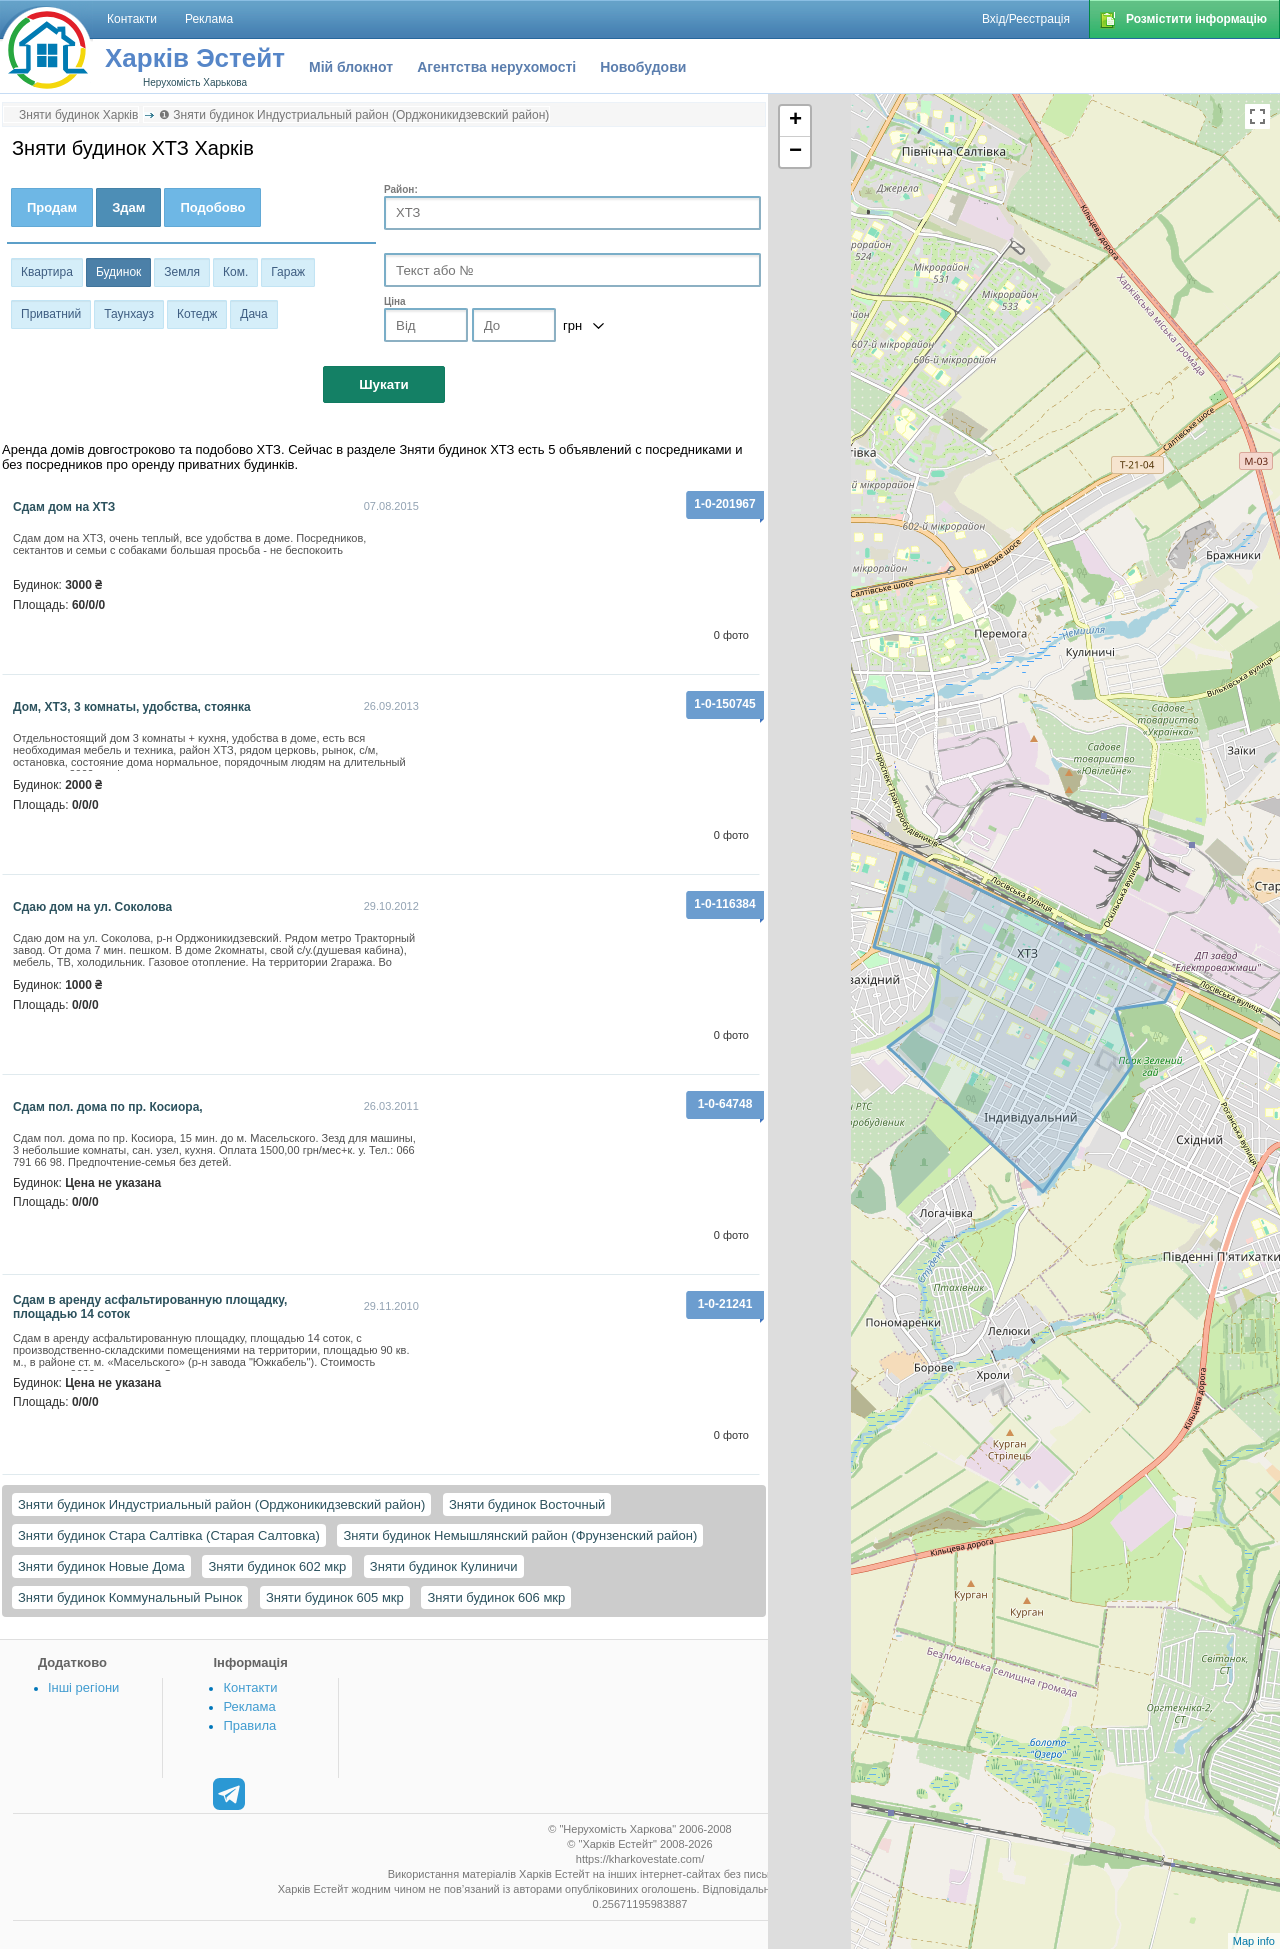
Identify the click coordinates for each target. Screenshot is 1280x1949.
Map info (1254, 1941)
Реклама (249, 1706)
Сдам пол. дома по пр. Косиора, (108, 1107)
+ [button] (795, 121)
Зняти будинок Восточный (527, 1504)
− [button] (795, 152)
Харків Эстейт (195, 58)
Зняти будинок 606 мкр (496, 1597)
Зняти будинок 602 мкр (277, 1566)
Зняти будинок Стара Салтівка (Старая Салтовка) (169, 1535)
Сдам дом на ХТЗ (64, 507)
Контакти (250, 1687)
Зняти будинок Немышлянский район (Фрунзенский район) (520, 1535)
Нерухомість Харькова (195, 82)
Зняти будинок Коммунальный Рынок (130, 1597)
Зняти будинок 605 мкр (335, 1597)
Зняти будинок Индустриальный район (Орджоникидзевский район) (221, 1504)
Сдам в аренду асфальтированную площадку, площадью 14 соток (150, 1307)
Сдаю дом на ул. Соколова (92, 907)
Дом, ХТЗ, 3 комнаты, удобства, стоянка (132, 707)
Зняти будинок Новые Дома (101, 1566)
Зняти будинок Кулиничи (444, 1566)
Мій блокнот (351, 67)
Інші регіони (83, 1687)
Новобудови (643, 67)
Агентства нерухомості (496, 67)
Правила (249, 1725)
